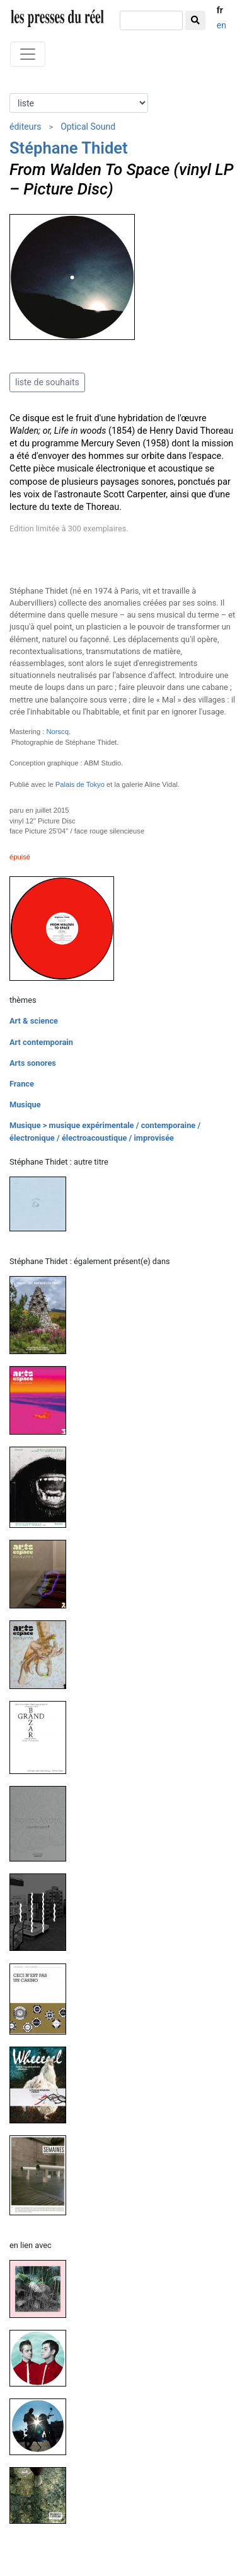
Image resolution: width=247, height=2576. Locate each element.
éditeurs (25, 126)
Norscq (57, 731)
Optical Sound (87, 126)
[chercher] (151, 20)
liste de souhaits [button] (47, 382)
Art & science (33, 1020)
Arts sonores (32, 1063)
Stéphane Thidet (68, 147)
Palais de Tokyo (80, 784)
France (21, 1083)
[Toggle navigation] (27, 54)
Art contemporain (41, 1042)
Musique (25, 1104)
